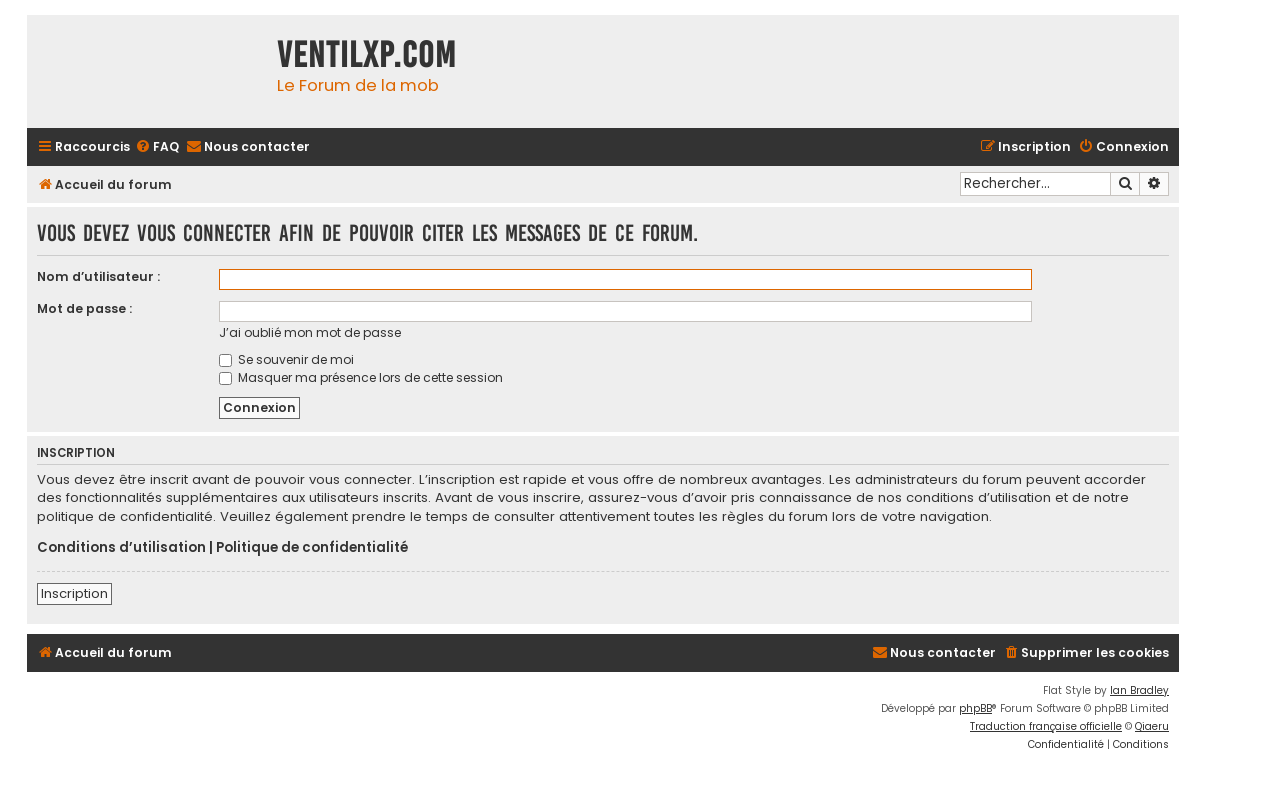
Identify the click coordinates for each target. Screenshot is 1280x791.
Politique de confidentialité (312, 548)
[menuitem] (157, 147)
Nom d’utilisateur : (98, 276)
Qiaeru (1152, 726)
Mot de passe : (84, 308)
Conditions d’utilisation (121, 548)
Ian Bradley (1139, 690)
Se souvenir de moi (286, 359)
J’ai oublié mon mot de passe (310, 332)
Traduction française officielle (1046, 726)
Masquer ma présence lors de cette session (361, 377)
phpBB (975, 708)
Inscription (74, 593)
